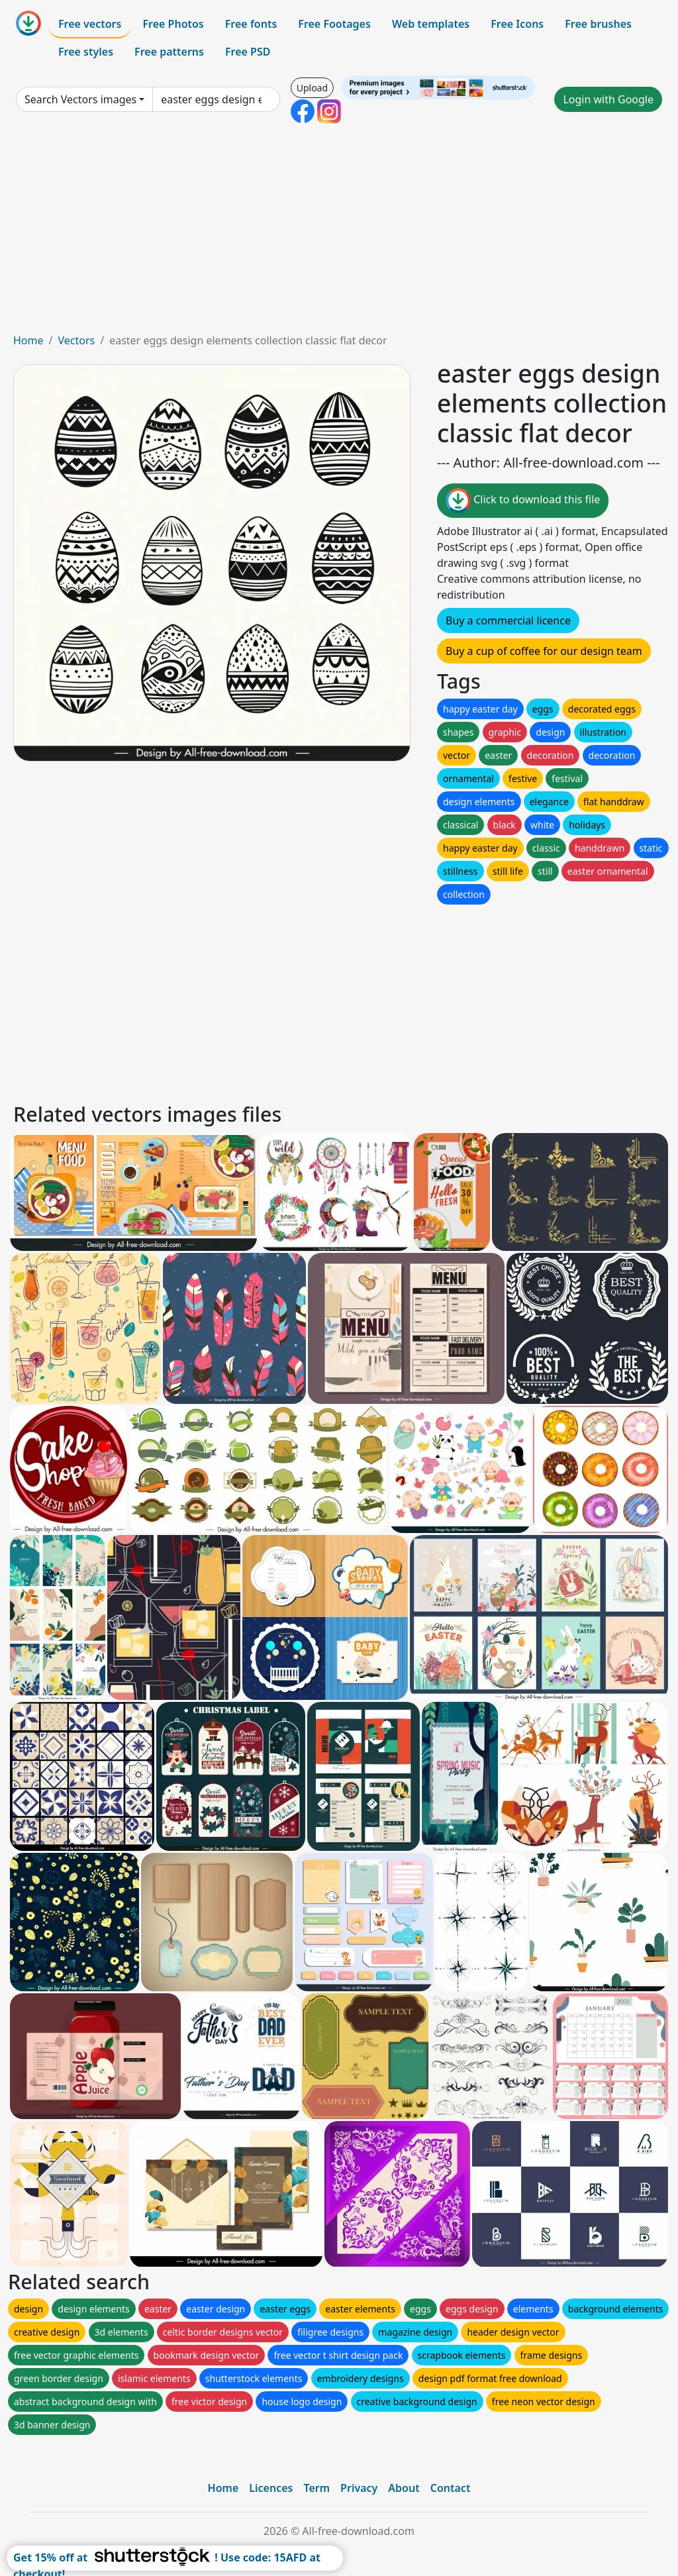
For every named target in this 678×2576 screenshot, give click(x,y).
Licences (271, 2488)
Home (28, 340)
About (403, 2488)
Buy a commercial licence (508, 620)
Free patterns (169, 51)
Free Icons (517, 24)
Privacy (358, 2488)
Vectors (76, 340)
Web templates (430, 24)
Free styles (85, 51)
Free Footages (334, 24)
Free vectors (89, 24)
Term (316, 2488)
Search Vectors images (80, 99)
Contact (450, 2488)
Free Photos (172, 24)
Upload (312, 87)
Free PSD (247, 51)
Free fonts (251, 24)
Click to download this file (523, 500)
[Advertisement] (339, 233)
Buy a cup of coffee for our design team (544, 651)
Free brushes (598, 24)
